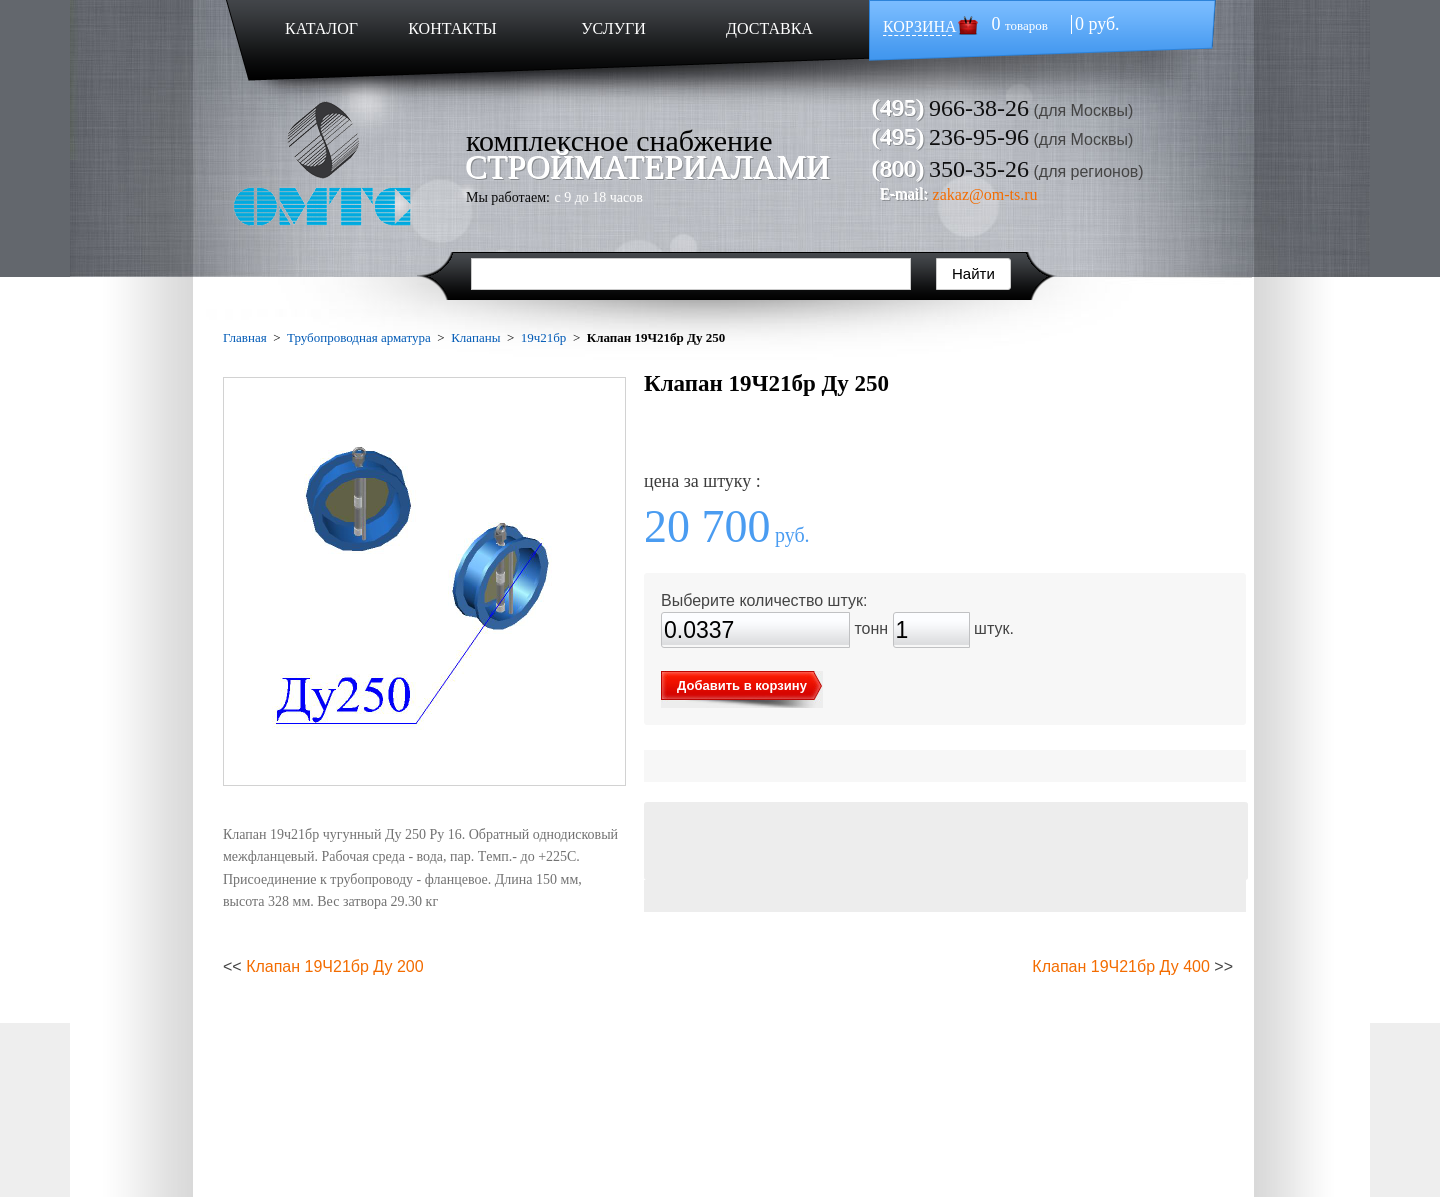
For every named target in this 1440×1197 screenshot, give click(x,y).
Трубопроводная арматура (359, 337)
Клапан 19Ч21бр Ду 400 (1121, 966)
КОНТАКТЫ (452, 28)
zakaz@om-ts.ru (985, 194)
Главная (245, 337)
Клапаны (475, 337)
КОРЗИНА (920, 26)
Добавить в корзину (742, 685)
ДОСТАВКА (769, 28)
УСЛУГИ (613, 28)
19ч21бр (544, 337)
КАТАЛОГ (321, 28)
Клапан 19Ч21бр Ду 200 (335, 966)
